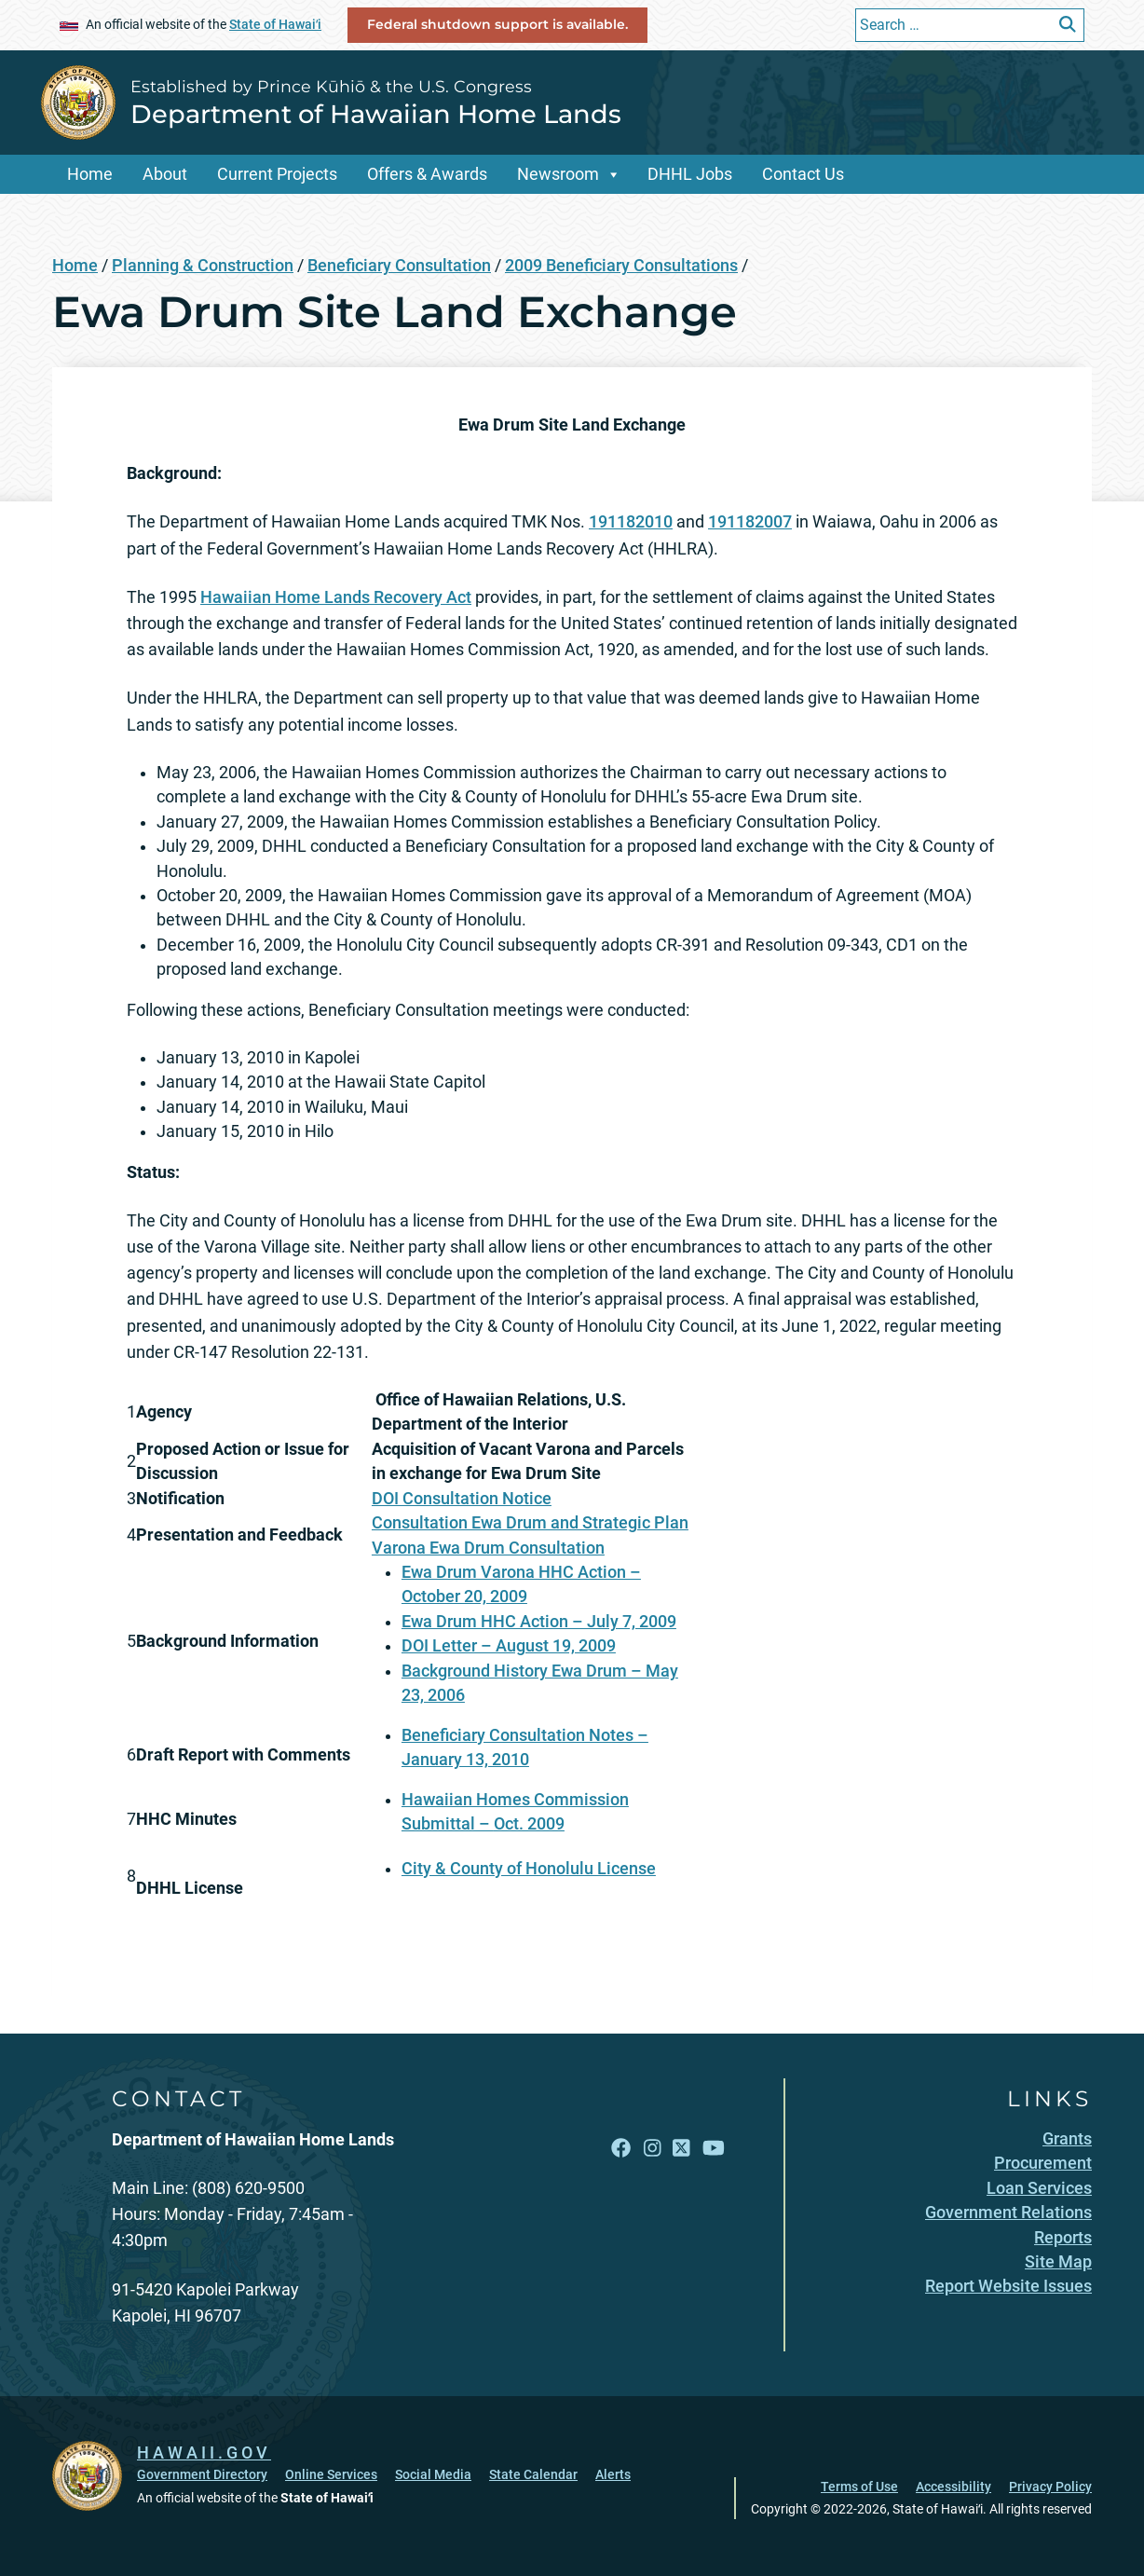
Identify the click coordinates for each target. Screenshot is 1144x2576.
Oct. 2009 (529, 1824)
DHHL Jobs (689, 174)
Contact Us (803, 174)
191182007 (750, 522)
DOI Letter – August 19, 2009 (509, 1646)
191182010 (631, 522)
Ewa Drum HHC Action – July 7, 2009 (539, 1621)
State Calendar (533, 2474)
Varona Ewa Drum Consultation (488, 1548)
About (165, 174)
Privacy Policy (1050, 2486)
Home (90, 174)
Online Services (331, 2474)
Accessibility (953, 2486)
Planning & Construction (202, 265)
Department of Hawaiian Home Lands (375, 114)
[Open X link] (681, 2148)
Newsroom (558, 174)
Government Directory (202, 2474)
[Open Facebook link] (621, 2148)
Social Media (433, 2474)
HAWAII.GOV (204, 2453)
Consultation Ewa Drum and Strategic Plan (530, 1523)
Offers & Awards (427, 174)
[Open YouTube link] (713, 2148)
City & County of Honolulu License (529, 1868)
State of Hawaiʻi (275, 24)
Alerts (613, 2474)
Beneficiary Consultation (399, 265)
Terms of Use (859, 2486)
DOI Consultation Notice (462, 1498)
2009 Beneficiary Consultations (621, 265)
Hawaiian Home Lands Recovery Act (335, 597)
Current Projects (277, 174)
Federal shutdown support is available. (497, 24)
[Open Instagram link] (652, 2148)
